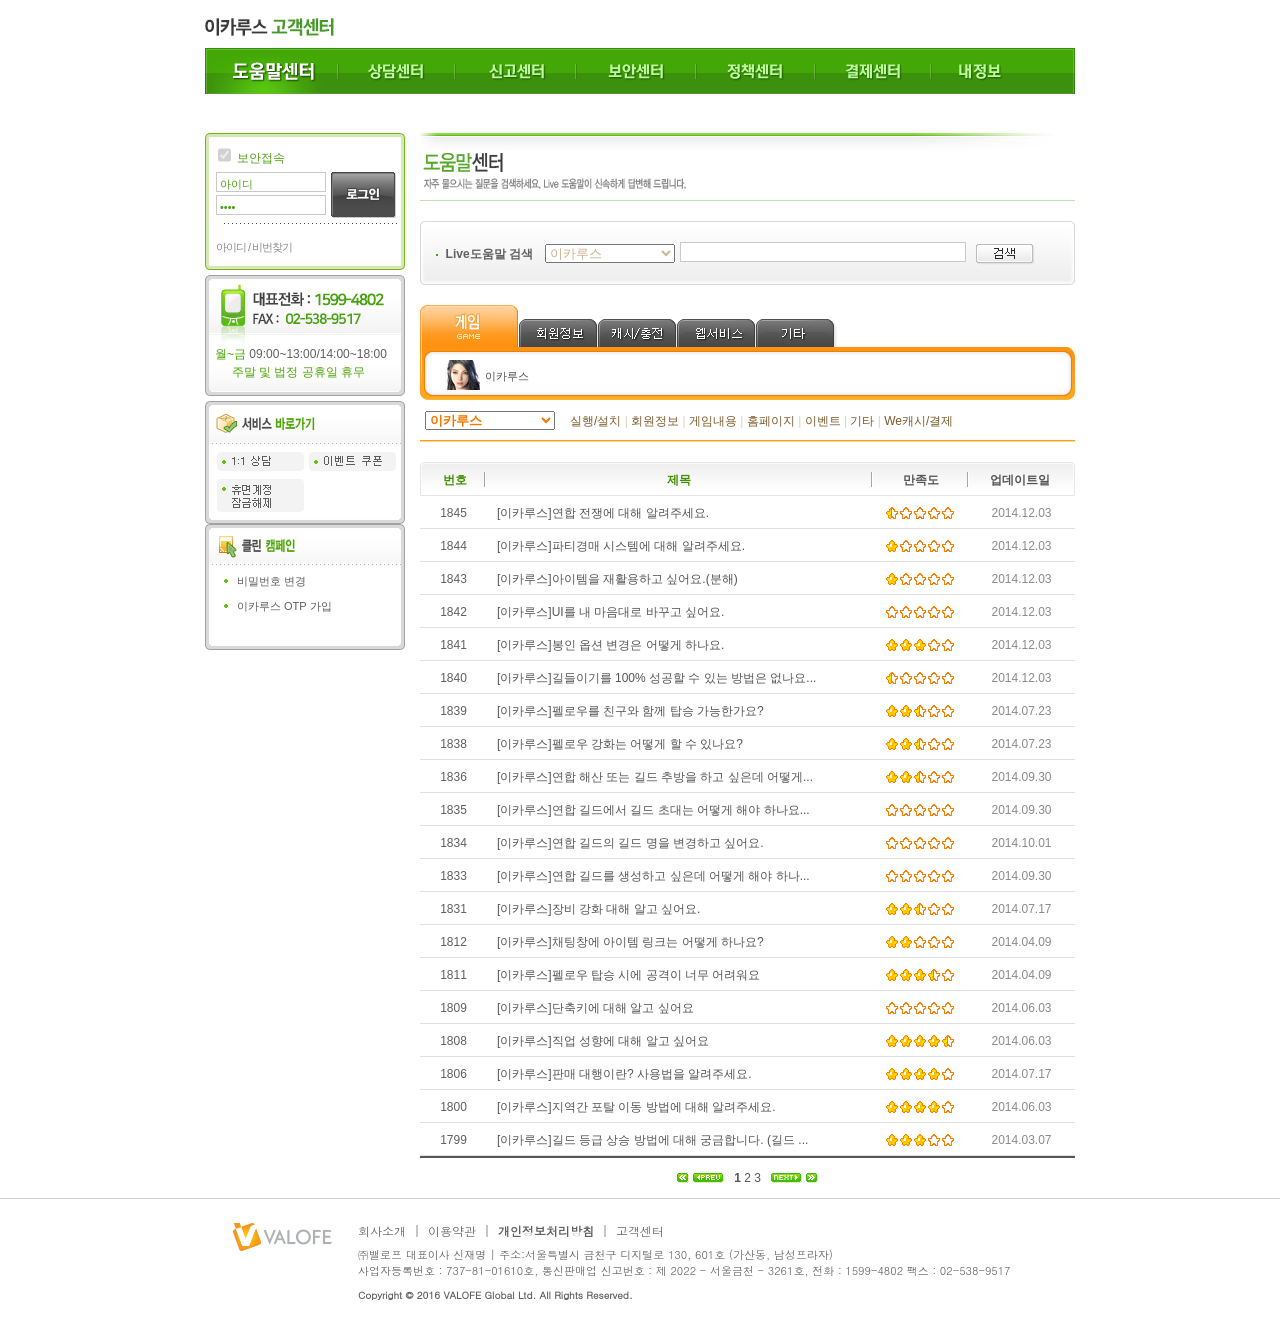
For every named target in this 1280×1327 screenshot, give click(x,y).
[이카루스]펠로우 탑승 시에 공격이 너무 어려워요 (628, 975)
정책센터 (755, 71)
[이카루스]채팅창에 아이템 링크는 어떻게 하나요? (630, 942)
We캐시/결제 (918, 421)
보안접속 (261, 158)
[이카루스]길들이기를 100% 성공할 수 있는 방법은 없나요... (656, 678)
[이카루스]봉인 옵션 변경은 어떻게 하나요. (610, 645)
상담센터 (396, 71)
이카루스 (507, 376)
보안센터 (636, 71)
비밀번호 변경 (271, 581)
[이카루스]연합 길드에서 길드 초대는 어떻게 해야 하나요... (653, 810)
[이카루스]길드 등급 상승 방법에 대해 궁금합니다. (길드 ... (652, 1140)
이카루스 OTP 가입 (284, 606)
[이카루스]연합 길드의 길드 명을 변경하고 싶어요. (630, 843)
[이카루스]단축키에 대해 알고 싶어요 (595, 1008)
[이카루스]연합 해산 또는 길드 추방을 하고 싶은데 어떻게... (655, 777)
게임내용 (713, 421)
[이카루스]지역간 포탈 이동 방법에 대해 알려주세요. (636, 1107)
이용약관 (452, 1231)
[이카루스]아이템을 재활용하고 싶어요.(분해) (617, 579)
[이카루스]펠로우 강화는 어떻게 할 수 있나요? (620, 744)
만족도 (921, 480)
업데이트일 (1020, 480)
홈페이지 (771, 421)
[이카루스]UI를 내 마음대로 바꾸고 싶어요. (610, 612)
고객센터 (640, 1231)
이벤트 (823, 421)
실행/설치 (595, 421)
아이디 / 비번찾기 (254, 247)
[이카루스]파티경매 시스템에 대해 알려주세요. (621, 546)
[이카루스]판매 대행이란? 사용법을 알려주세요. (624, 1074)
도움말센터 (271, 71)
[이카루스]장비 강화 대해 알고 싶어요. (598, 909)
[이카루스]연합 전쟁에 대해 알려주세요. (603, 513)
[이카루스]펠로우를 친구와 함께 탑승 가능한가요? (630, 711)
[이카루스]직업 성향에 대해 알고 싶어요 (603, 1041)
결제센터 (873, 71)
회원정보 (655, 421)
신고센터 (515, 71)
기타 (862, 421)
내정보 (1003, 71)
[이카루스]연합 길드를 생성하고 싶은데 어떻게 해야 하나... (653, 876)
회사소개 (382, 1231)
